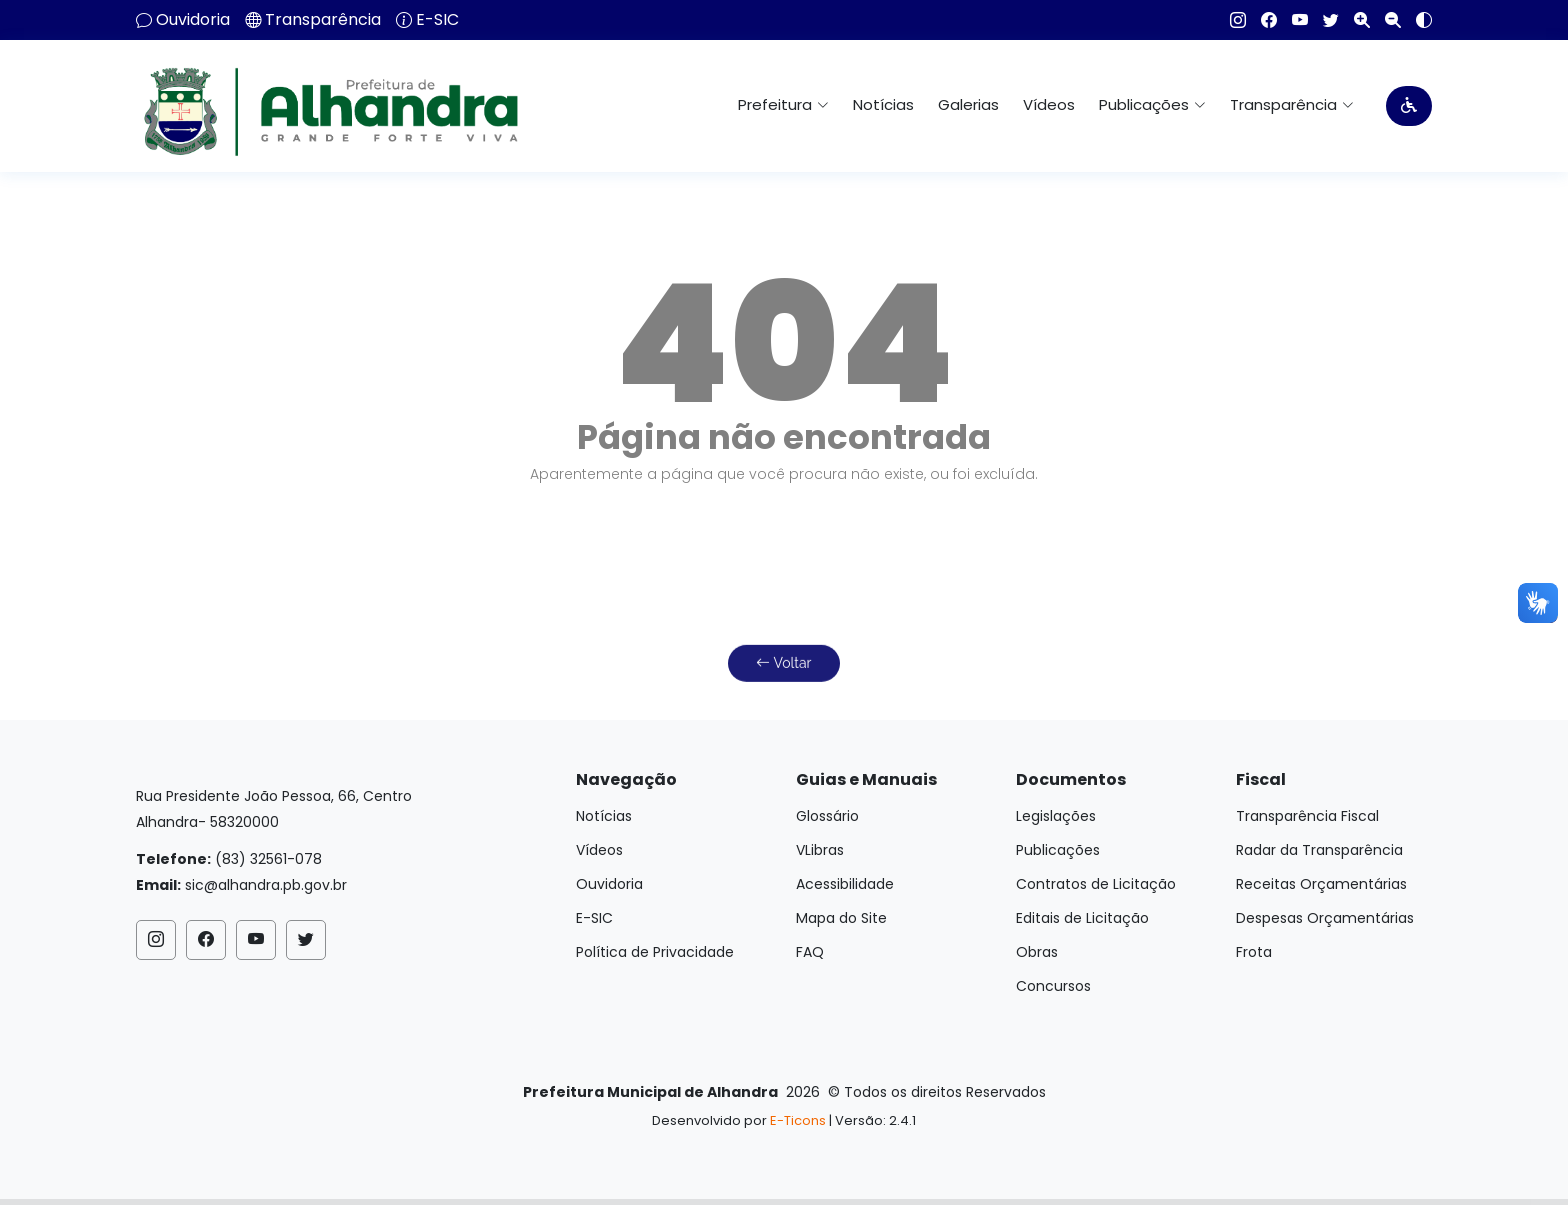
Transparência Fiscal (1307, 816)
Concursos (1053, 986)
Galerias (968, 104)
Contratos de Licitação (1096, 884)
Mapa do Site (841, 918)
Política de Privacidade (655, 952)
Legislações (1056, 816)
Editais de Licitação (1082, 918)
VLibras (820, 850)
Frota (1254, 952)
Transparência (323, 20)
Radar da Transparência (1319, 850)
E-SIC (437, 20)
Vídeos (1049, 104)
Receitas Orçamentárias (1321, 884)
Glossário (827, 816)
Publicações (1058, 850)
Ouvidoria (193, 20)
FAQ (810, 952)
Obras (1037, 952)
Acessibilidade (845, 884)
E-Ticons (798, 1120)
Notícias (883, 104)
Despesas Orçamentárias (1325, 918)
